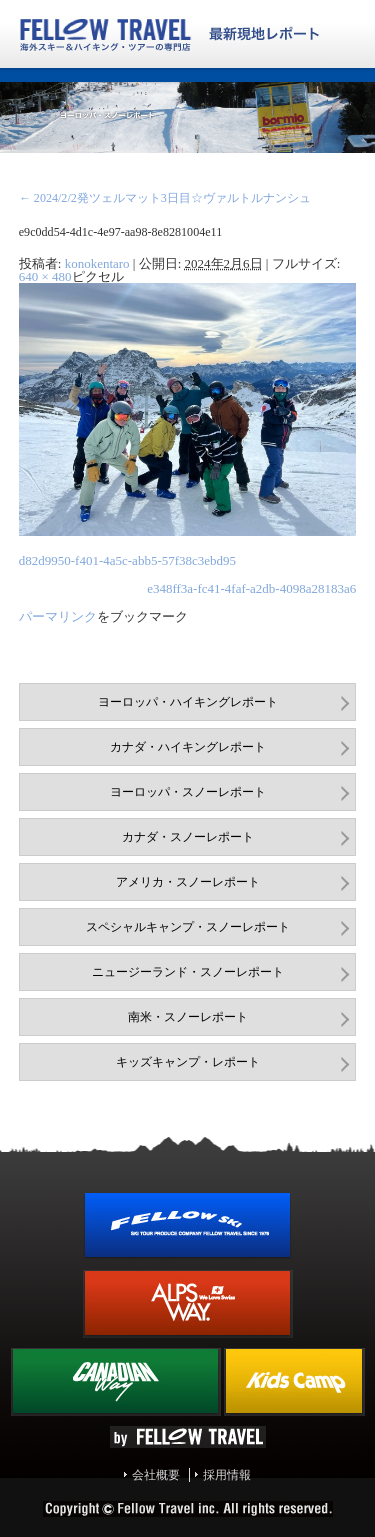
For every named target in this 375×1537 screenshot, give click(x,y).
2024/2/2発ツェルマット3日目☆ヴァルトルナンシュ (165, 198)
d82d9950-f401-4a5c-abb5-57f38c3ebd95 (127, 560)
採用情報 (227, 1475)
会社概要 (156, 1475)
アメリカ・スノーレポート (188, 882)
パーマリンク (58, 616)
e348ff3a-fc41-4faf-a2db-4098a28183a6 (251, 588)
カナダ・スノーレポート (188, 837)
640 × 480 (45, 276)
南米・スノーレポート (188, 1017)
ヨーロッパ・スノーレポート (188, 792)
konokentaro (97, 263)
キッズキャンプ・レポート (188, 1062)
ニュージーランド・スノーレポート (188, 972)
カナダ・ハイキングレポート (188, 747)
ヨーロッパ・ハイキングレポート (188, 702)
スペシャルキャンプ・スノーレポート (188, 927)
